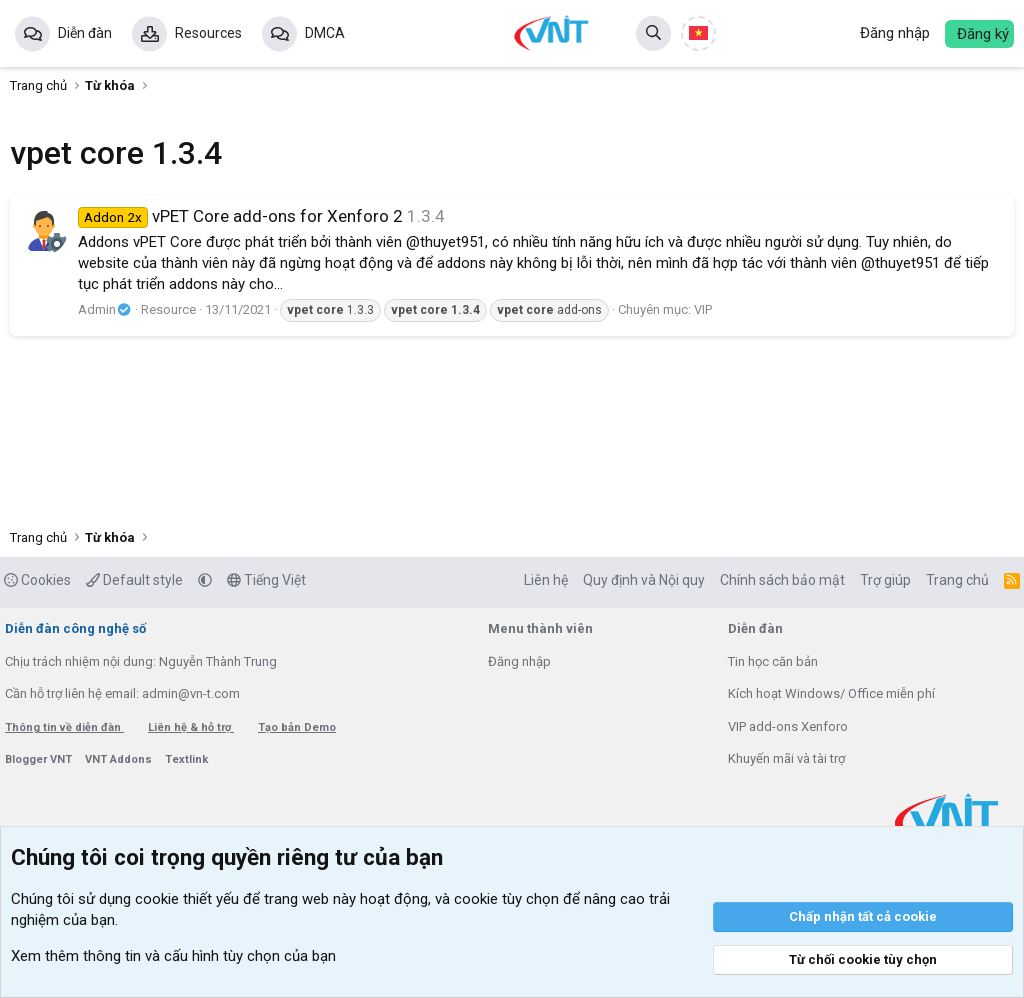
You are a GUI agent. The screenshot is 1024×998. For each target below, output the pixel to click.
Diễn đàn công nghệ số (75, 628)
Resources (208, 33)
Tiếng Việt (266, 580)
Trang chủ (957, 580)
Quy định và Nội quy (644, 580)
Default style (134, 580)
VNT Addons (120, 759)
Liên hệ (546, 580)
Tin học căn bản (773, 661)
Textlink (186, 759)
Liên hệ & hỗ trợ (191, 727)
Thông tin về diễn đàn (64, 727)
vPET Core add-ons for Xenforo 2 (240, 216)
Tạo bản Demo (297, 727)
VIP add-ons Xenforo (788, 726)
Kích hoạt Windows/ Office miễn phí (831, 693)
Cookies (37, 580)
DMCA (325, 33)
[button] (205, 580)
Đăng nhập (519, 661)
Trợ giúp (885, 580)
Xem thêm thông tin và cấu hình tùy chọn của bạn (173, 956)
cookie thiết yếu (187, 899)
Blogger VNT (40, 759)
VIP (703, 309)
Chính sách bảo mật (782, 580)
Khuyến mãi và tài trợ (786, 758)
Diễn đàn (85, 33)
